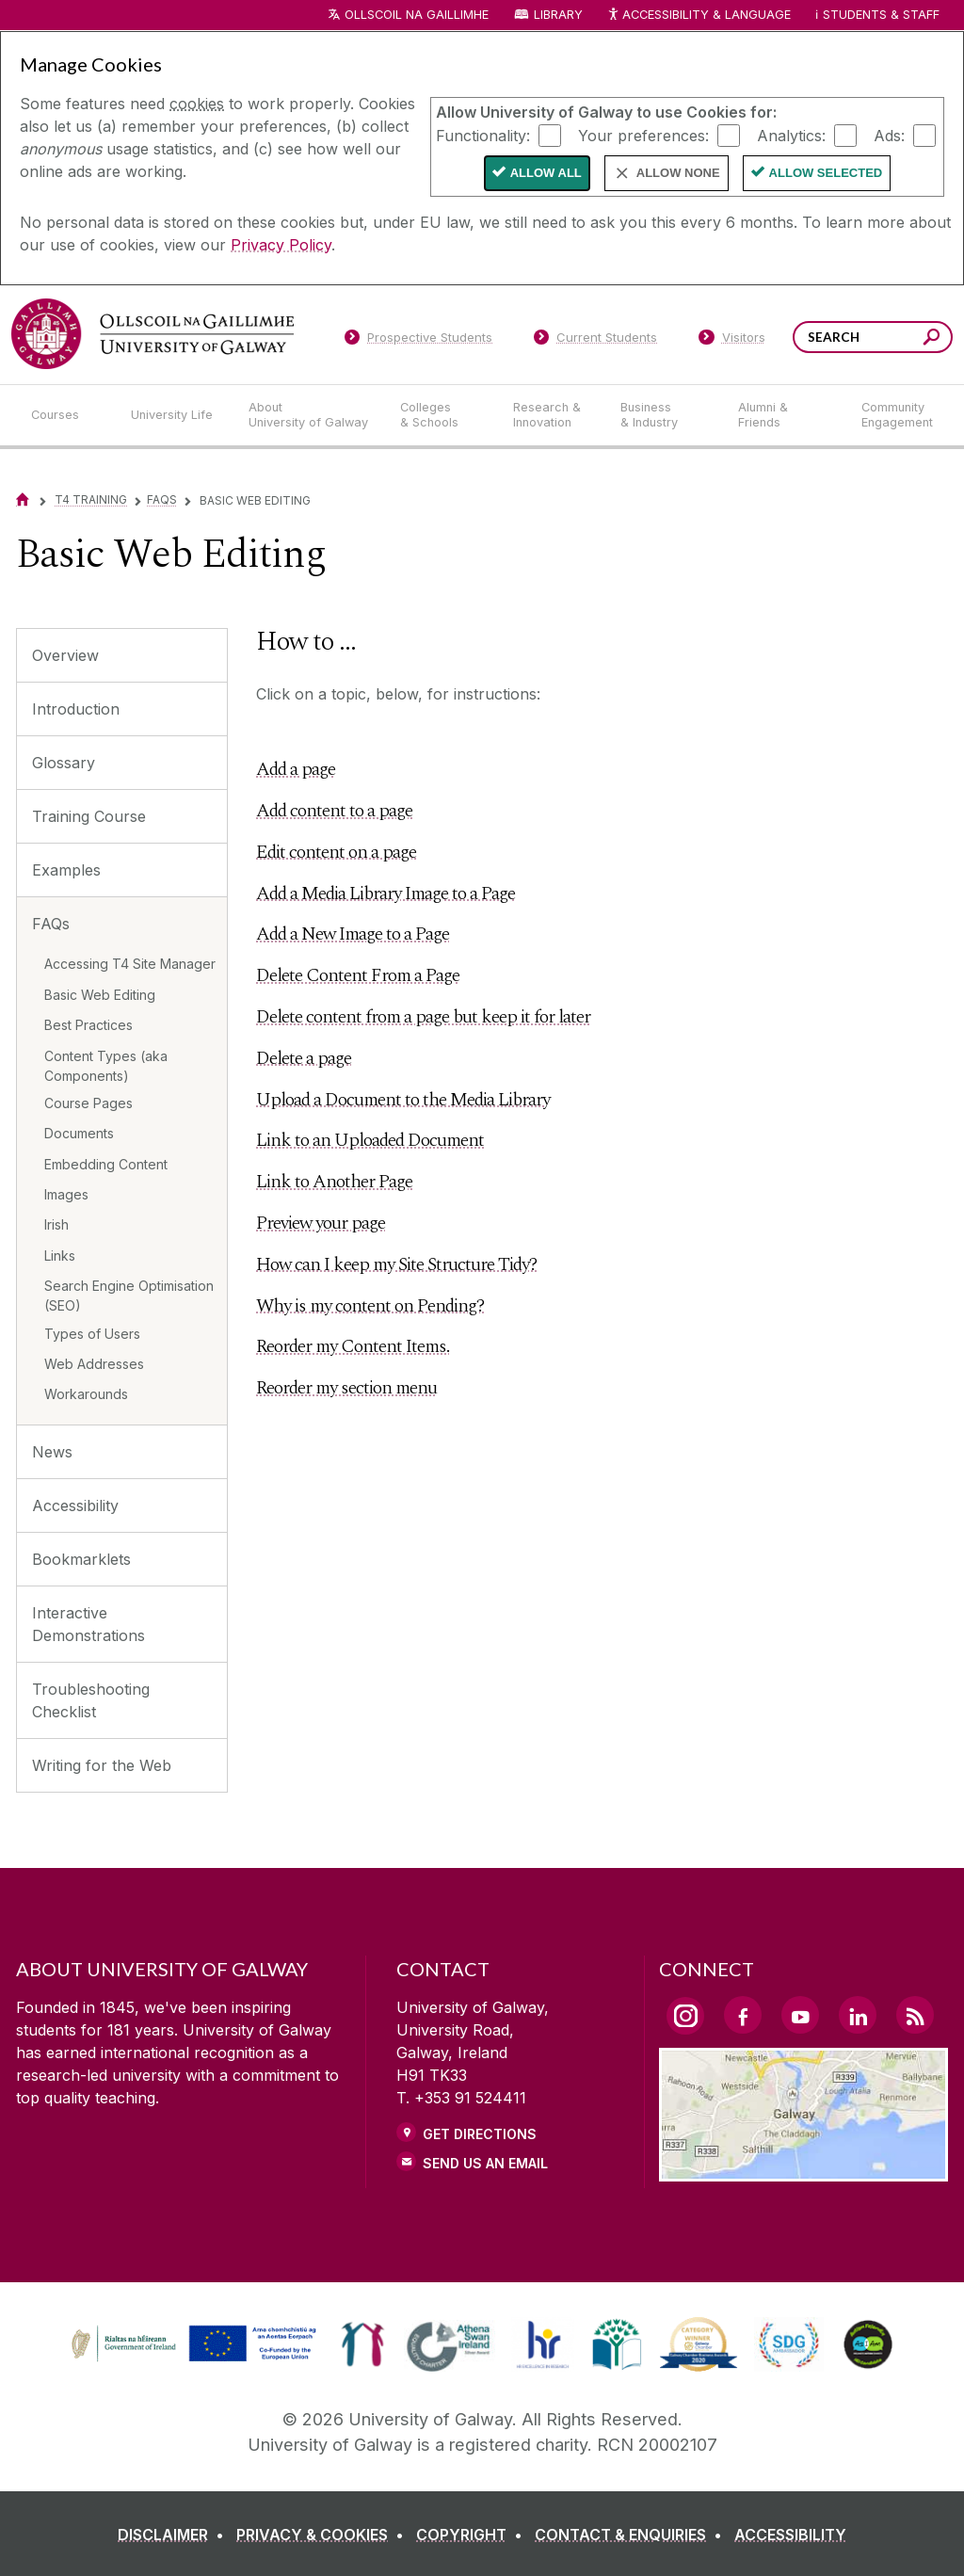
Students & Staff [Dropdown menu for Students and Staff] (881, 15)
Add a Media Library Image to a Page (385, 893)
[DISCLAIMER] (175, 2534)
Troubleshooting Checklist (91, 1700)
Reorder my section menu (346, 1388)
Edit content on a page (336, 852)
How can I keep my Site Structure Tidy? (396, 1264)
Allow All (546, 173)
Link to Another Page (334, 1181)
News (52, 1451)
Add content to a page (334, 811)
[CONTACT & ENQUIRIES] (632, 2534)
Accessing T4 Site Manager (130, 964)
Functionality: (483, 134)
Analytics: (791, 134)
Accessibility (75, 1505)
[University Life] (174, 415)
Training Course (89, 816)
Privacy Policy (281, 244)
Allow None (678, 173)
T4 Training (91, 499)
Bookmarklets (81, 1559)
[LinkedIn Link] (857, 2015)
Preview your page (320, 1223)
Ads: (889, 134)
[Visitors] (732, 341)
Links (59, 1256)
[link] (191, 2344)
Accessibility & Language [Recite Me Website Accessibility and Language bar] (698, 16)
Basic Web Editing (99, 995)
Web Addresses (94, 1364)
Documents (79, 1133)
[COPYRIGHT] (473, 2534)
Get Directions (480, 2134)
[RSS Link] (915, 2015)
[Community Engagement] (897, 415)
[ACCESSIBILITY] (790, 2534)
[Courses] (66, 415)
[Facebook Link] (743, 2015)
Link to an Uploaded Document (370, 1140)
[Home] (22, 499)
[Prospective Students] (418, 341)
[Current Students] (596, 341)
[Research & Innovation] (551, 415)
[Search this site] (931, 339)
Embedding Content (106, 1164)
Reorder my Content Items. (352, 1346)
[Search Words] (873, 337)
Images (66, 1194)
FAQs (162, 499)
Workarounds (86, 1394)
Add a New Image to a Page (352, 934)
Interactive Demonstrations (88, 1624)
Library (558, 15)
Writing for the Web (101, 1765)
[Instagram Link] (685, 2016)
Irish (56, 1224)
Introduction (76, 709)
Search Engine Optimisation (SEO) (129, 1295)
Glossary (63, 762)
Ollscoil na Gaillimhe (417, 15)
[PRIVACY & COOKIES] (323, 2534)
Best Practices (88, 1025)
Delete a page (303, 1058)
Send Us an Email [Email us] (485, 2163)
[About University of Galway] (309, 415)
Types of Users (92, 1334)
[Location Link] (803, 2170)
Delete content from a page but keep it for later (423, 1017)
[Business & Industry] (663, 415)
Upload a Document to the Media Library (403, 1100)
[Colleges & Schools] (441, 415)
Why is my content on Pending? (370, 1306)
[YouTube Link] (800, 2015)
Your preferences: (643, 134)
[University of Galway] (152, 333)
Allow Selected (826, 173)
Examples (66, 870)
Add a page (295, 769)
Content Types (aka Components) (106, 1066)
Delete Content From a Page (357, 975)
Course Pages (88, 1103)
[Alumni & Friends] (784, 415)
